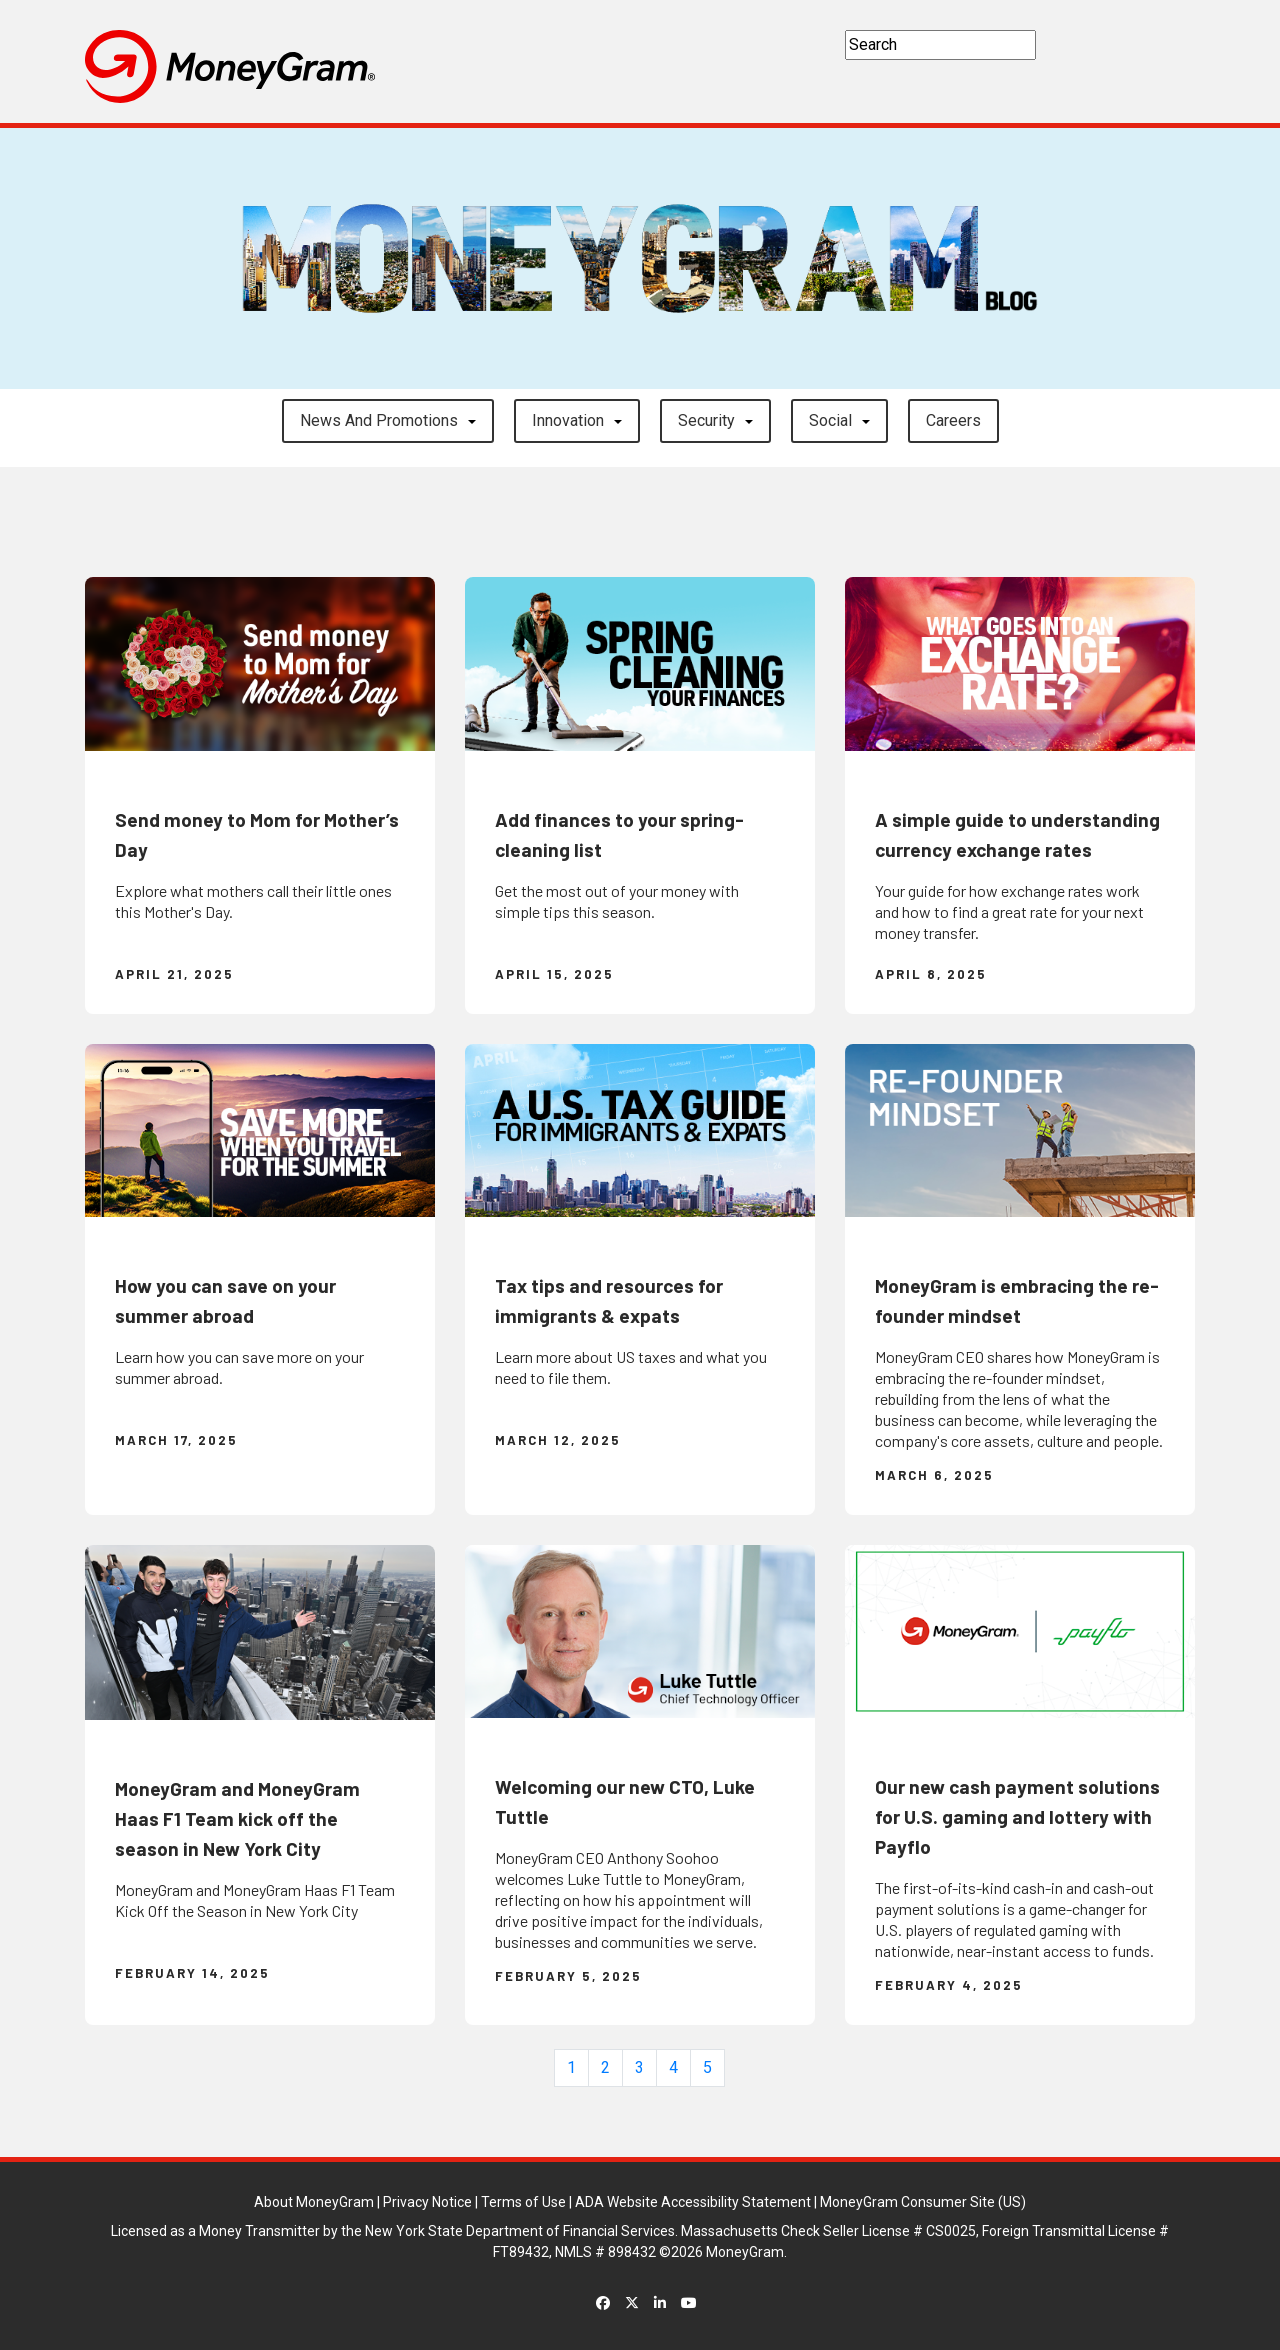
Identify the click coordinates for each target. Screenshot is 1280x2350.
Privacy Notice (427, 2202)
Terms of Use (523, 2202)
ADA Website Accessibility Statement (693, 2202)
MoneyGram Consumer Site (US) (923, 2202)
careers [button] (953, 420)
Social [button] (830, 420)
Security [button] (706, 420)
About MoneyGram (314, 2202)
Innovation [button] (568, 420)
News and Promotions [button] (379, 420)
